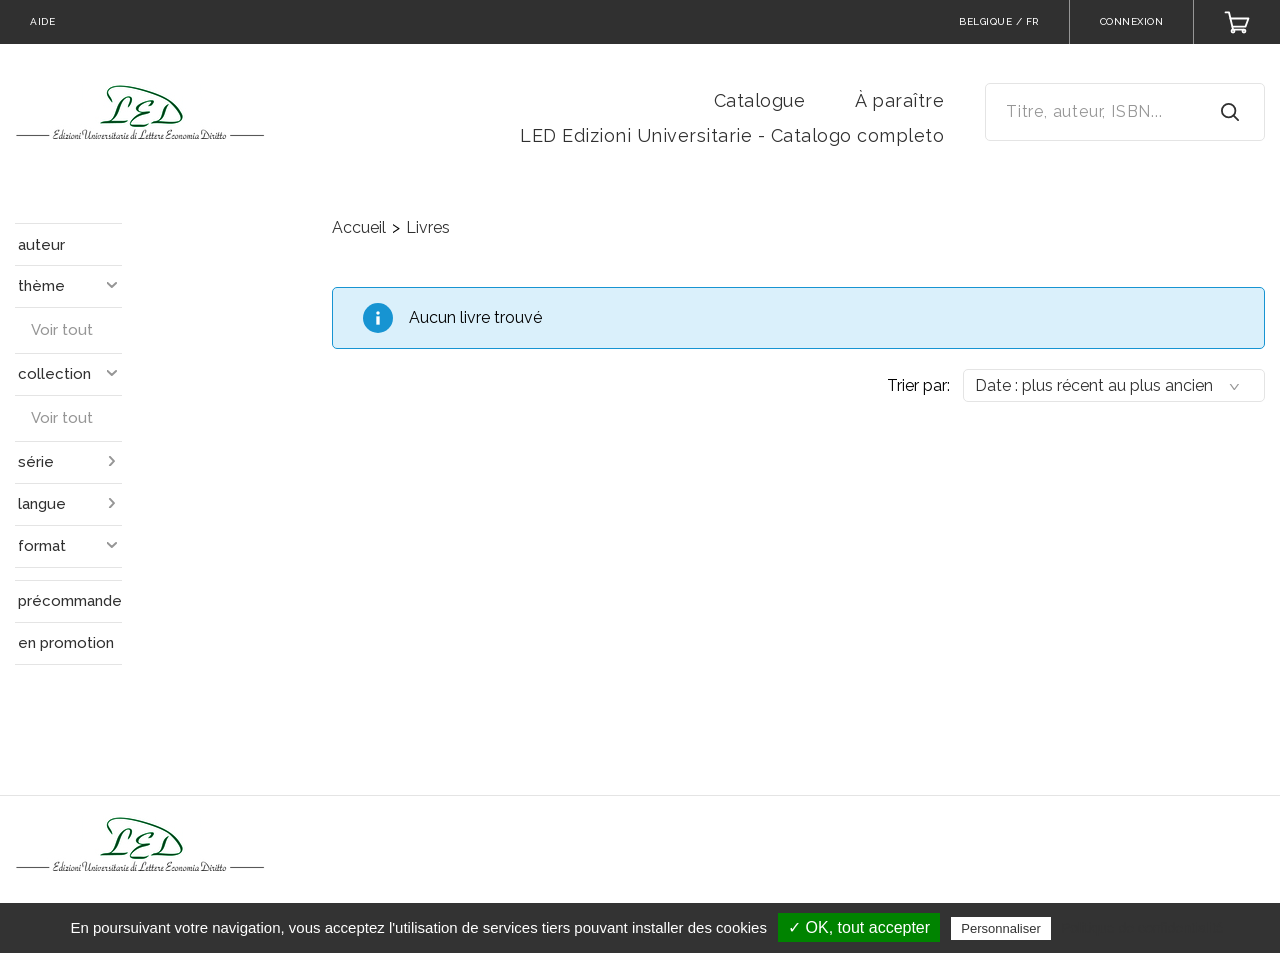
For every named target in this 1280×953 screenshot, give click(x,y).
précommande (70, 601)
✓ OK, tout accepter (859, 927)
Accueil (359, 227)
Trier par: (918, 385)
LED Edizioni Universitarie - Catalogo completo (732, 135)
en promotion (66, 643)
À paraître (899, 100)
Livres (428, 227)
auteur (41, 245)
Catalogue (760, 100)
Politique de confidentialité (1142, 928)
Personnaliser (1001, 928)
